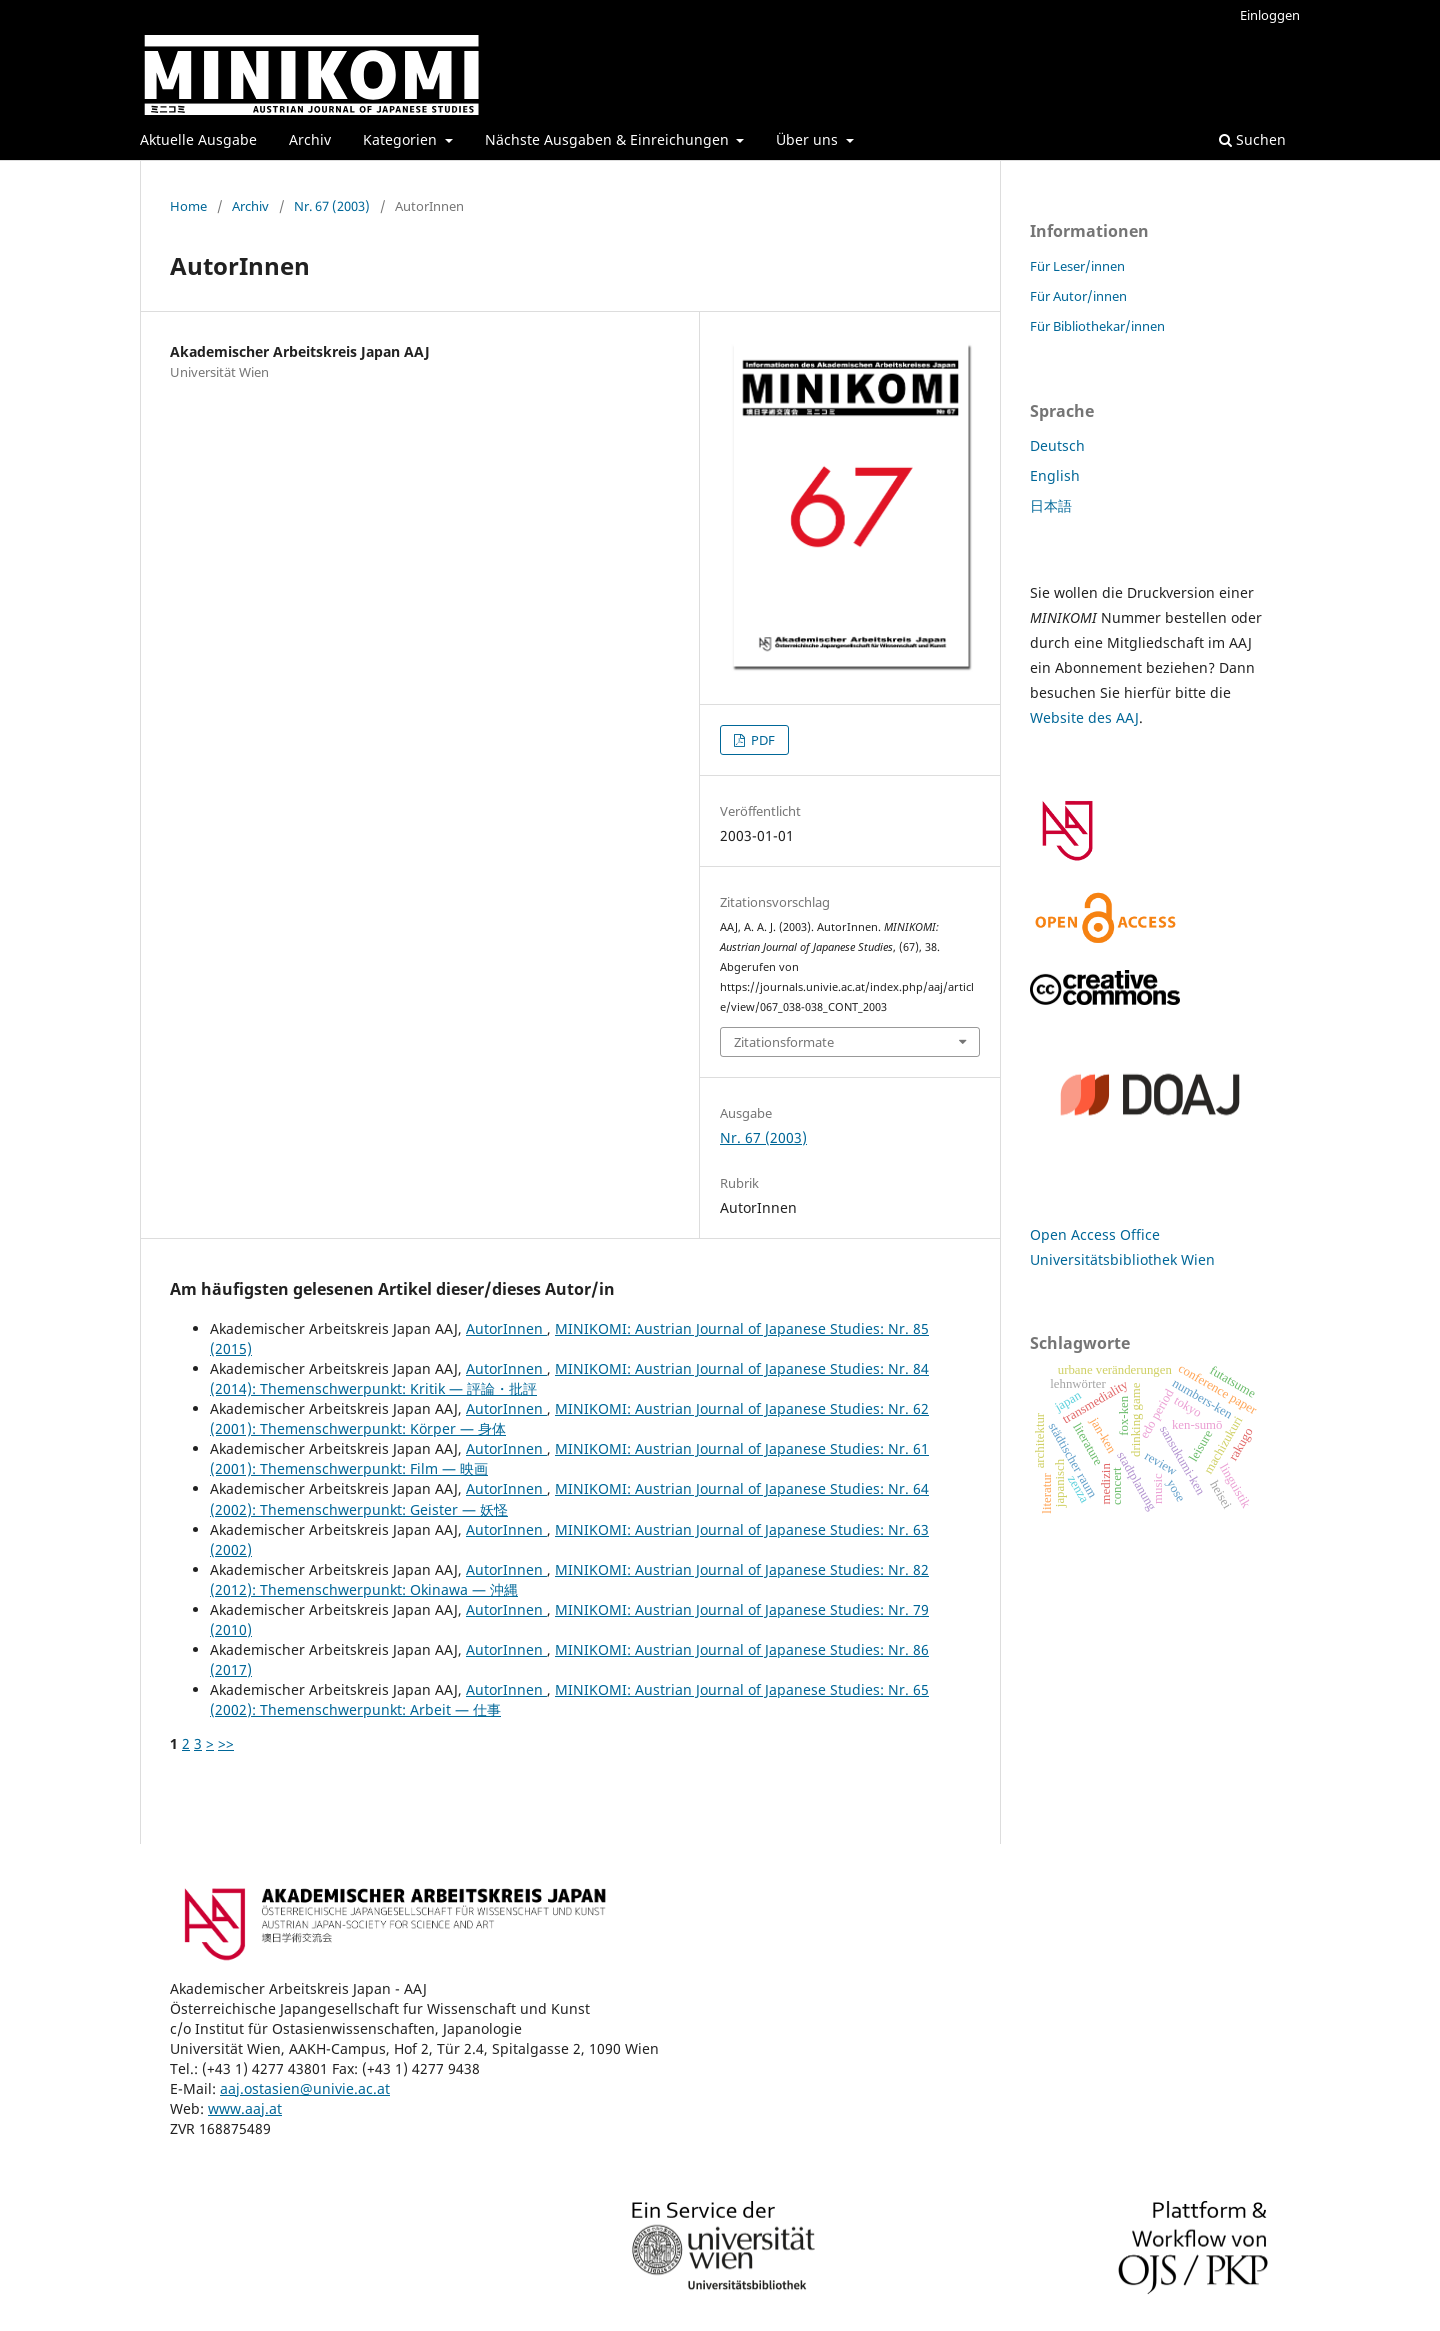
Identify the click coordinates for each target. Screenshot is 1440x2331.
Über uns (809, 139)
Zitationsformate (784, 1042)
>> (226, 1743)
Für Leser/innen (1077, 266)
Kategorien (402, 139)
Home (188, 206)
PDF (761, 740)
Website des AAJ (1084, 717)
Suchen (1252, 139)
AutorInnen (506, 1328)
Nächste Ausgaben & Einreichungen (609, 139)
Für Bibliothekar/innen (1097, 326)
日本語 (1051, 505)
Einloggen (1270, 15)
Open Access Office (1095, 1234)
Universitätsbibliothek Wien (1122, 1259)
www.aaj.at (245, 2108)
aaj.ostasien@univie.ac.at (305, 2088)
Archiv (310, 139)
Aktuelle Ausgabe (198, 139)
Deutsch (1057, 445)
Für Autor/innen (1078, 296)
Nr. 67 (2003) (332, 206)
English (1055, 475)
